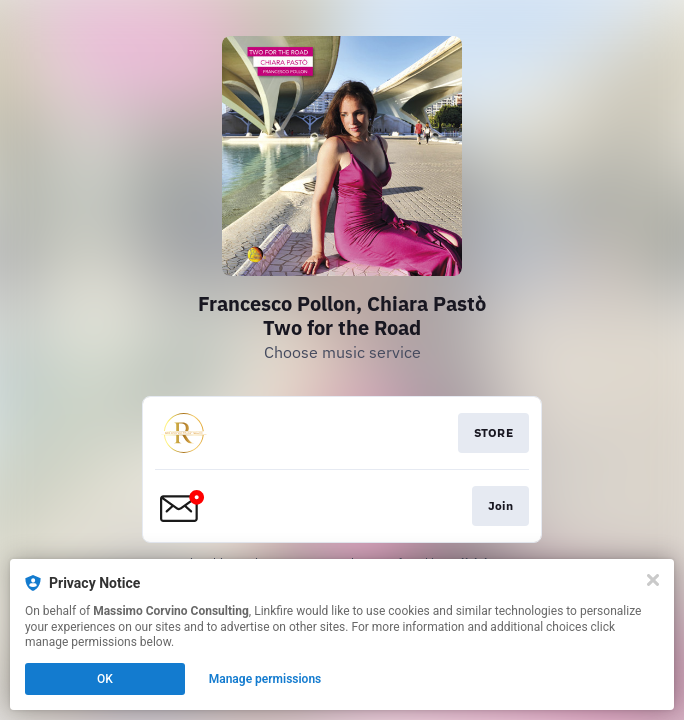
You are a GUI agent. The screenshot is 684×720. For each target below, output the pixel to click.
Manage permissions (265, 679)
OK (105, 679)
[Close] (653, 580)
